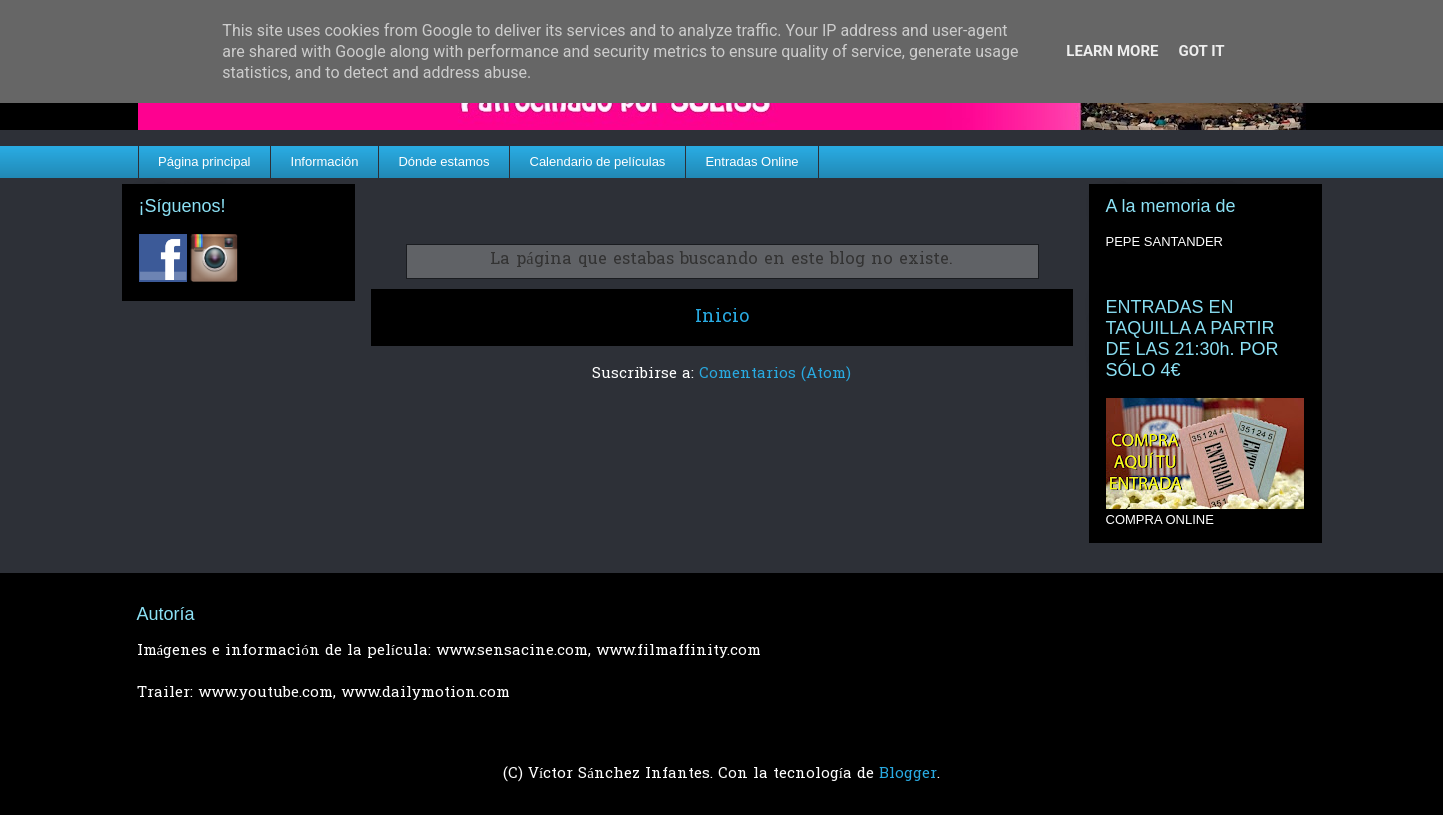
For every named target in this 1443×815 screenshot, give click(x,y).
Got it (1201, 51)
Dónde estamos (443, 161)
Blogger (908, 774)
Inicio (722, 317)
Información (325, 161)
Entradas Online (751, 161)
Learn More (1112, 51)
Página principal (204, 161)
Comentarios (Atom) (775, 374)
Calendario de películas (598, 161)
